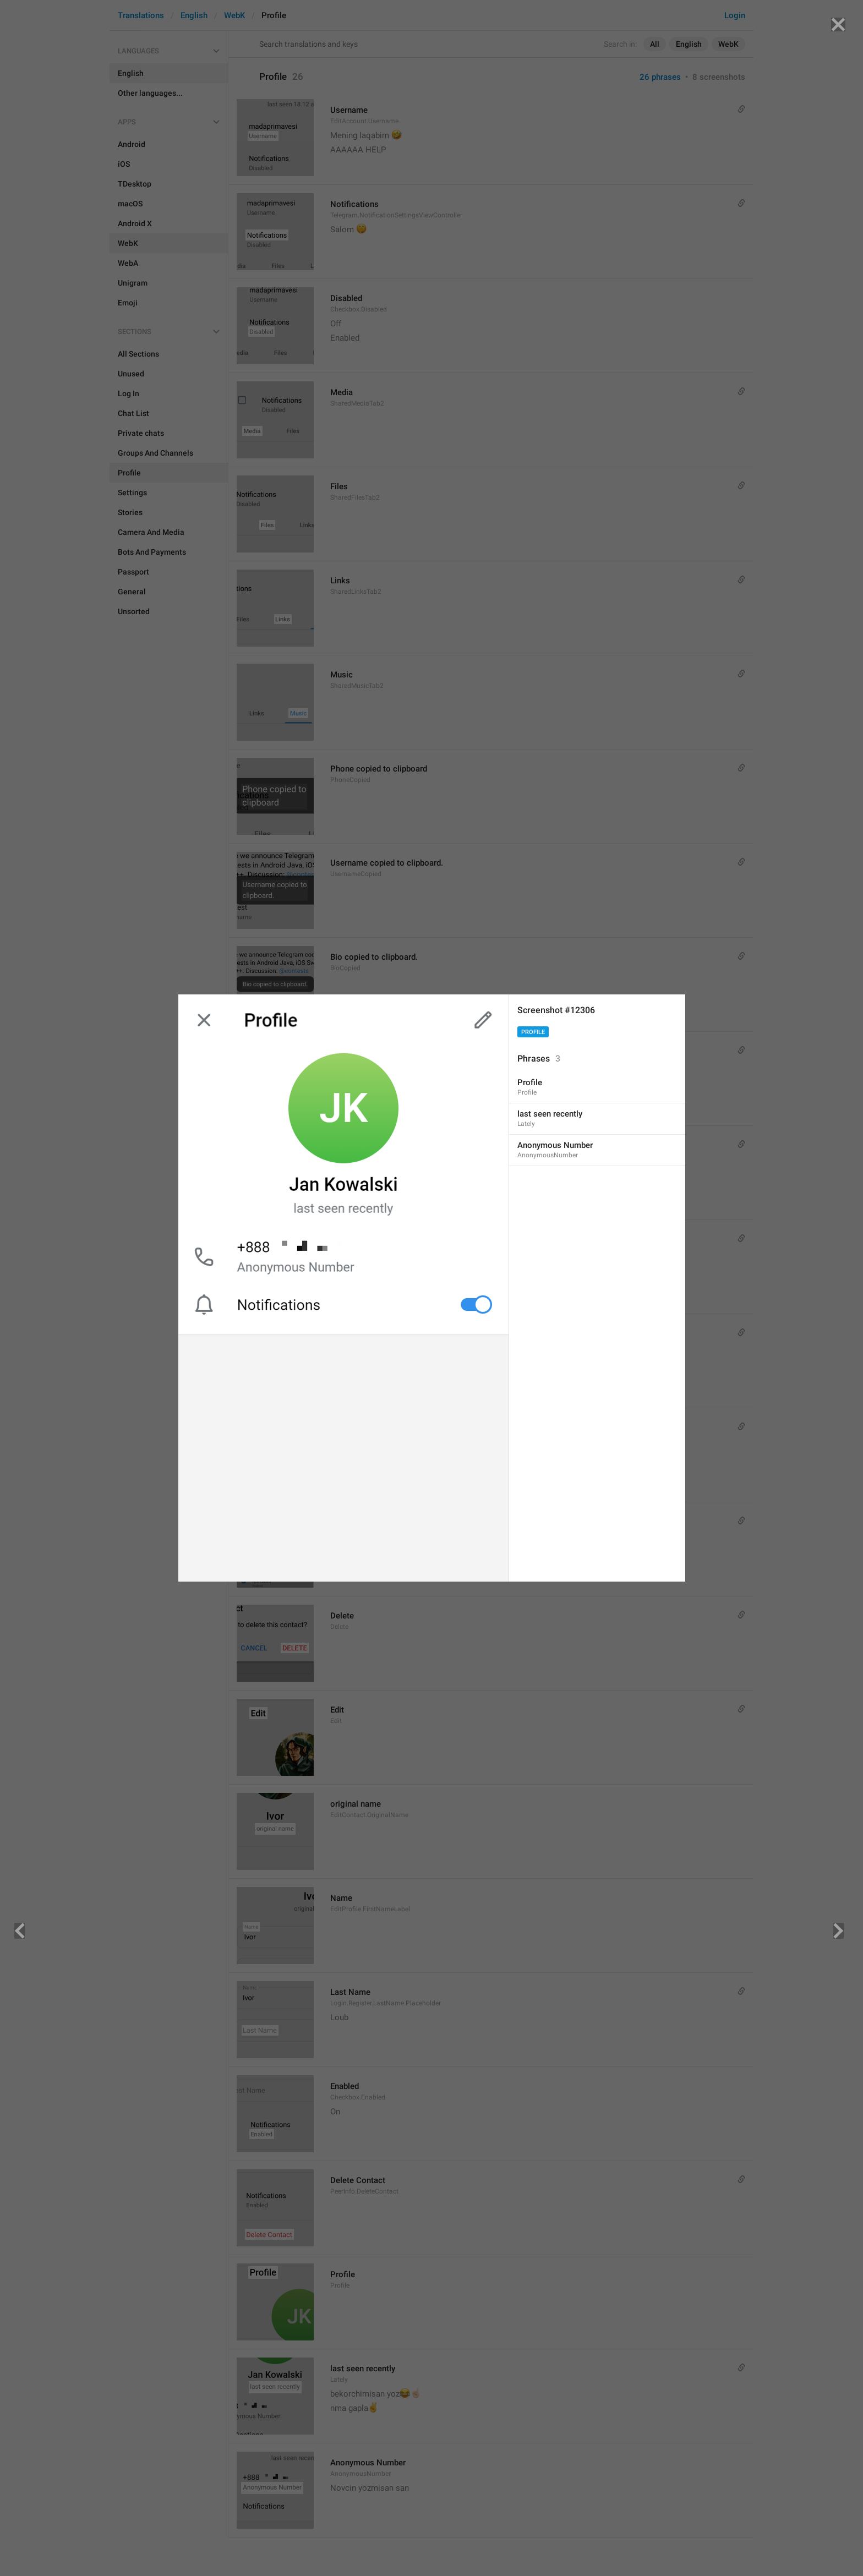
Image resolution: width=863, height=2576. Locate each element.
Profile (533, 1032)
